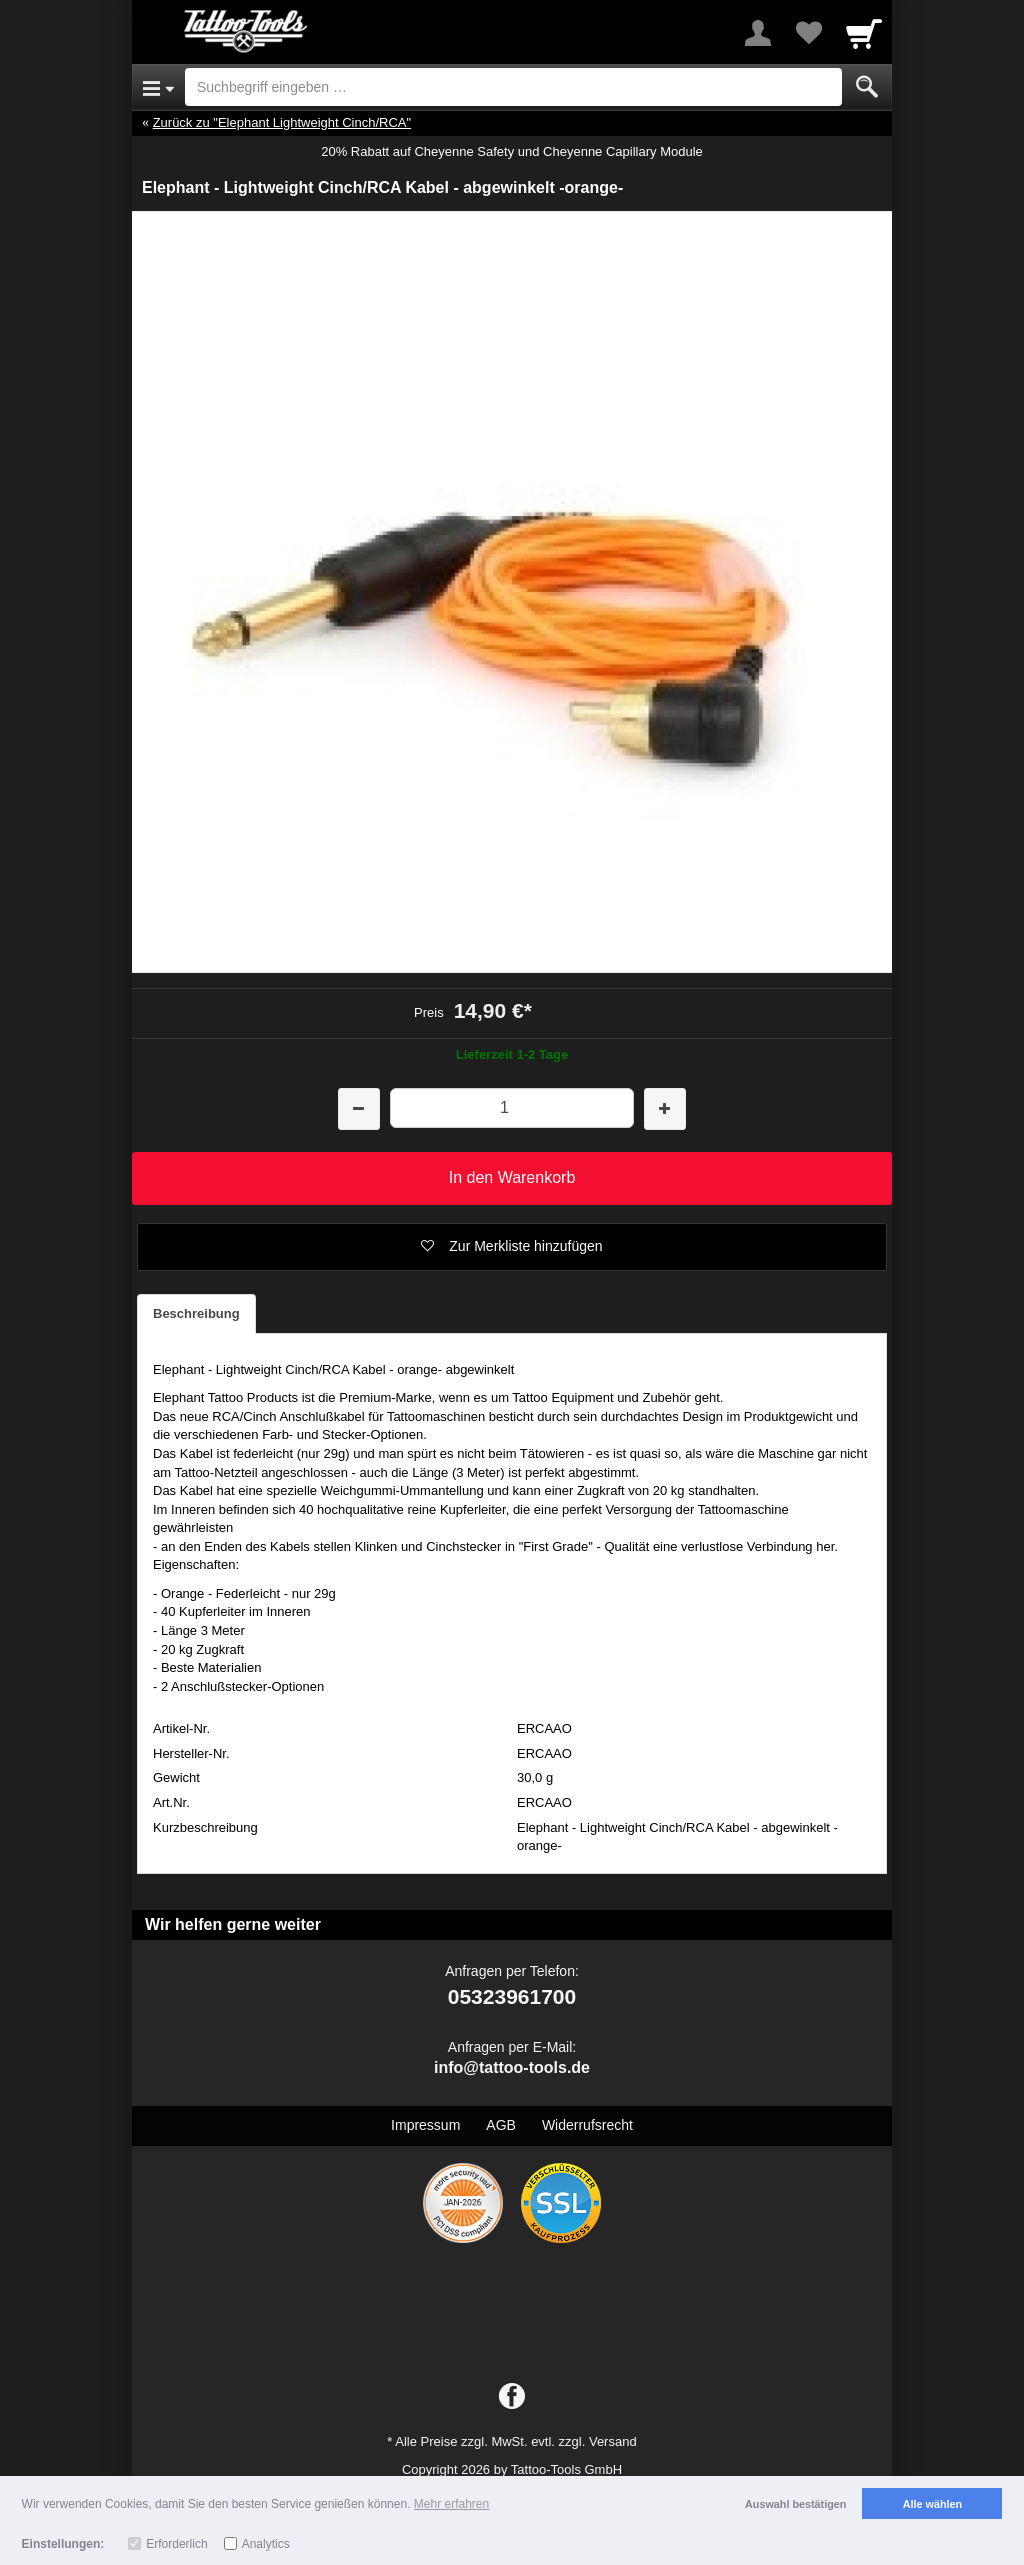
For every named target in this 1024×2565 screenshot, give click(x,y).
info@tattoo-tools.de (512, 2067)
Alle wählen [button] (932, 2504)
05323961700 (512, 1996)
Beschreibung (196, 1313)
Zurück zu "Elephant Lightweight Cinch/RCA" (282, 122)
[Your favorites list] (808, 33)
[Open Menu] (158, 87)
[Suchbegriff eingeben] (513, 87)
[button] (512, 1247)
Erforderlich (176, 2544)
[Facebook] (512, 2397)
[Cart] (864, 33)
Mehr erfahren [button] (451, 2504)
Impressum (425, 2125)
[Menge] (511, 1107)
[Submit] (867, 87)
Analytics (266, 2544)
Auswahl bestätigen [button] (795, 2504)
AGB (501, 2125)
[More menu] (758, 33)
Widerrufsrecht (587, 2125)
